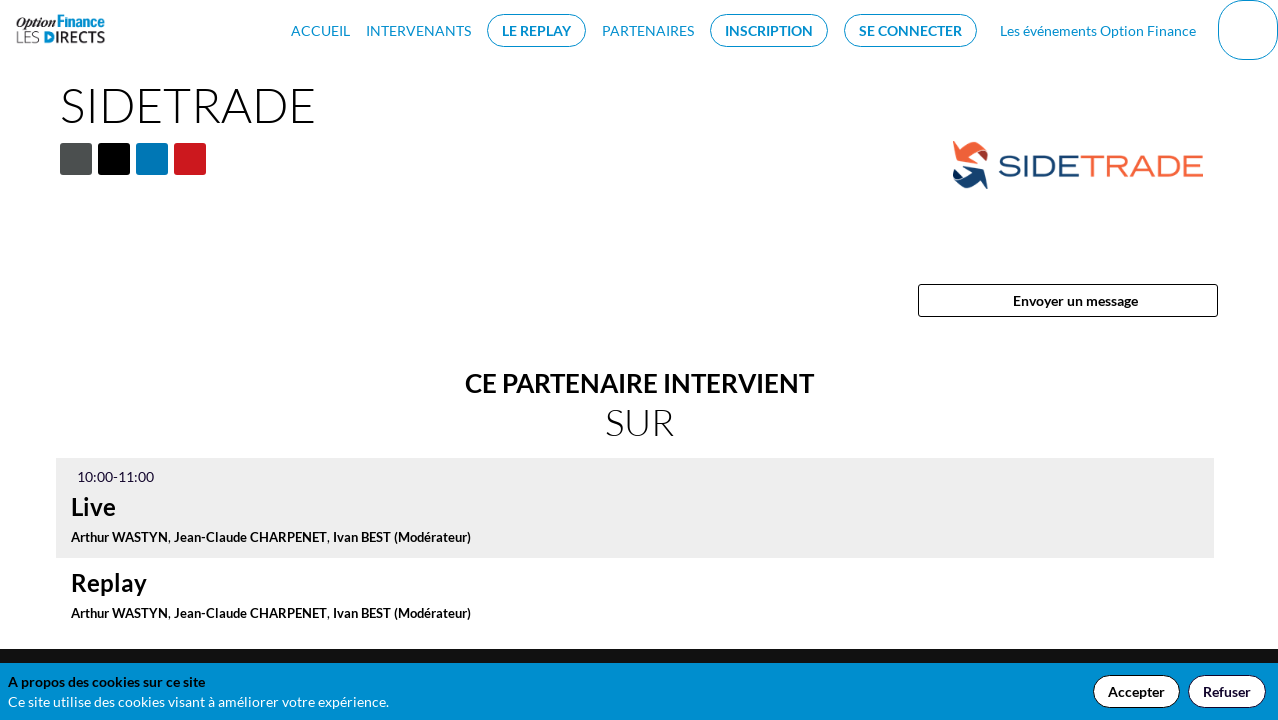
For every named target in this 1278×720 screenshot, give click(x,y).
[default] (1094, 30)
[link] (320, 30)
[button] (536, 30)
